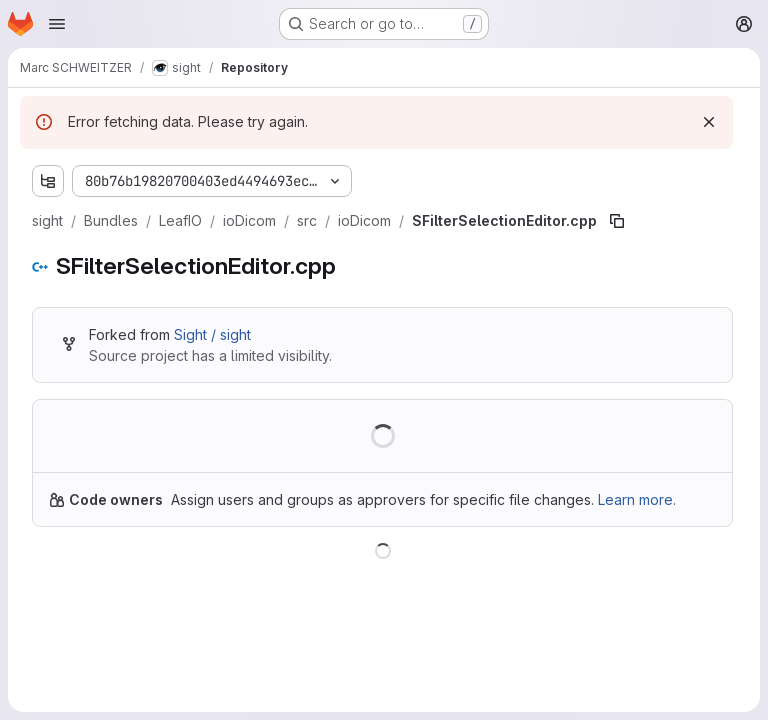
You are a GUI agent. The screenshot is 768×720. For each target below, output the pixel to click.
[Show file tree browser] (48, 181)
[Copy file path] (617, 221)
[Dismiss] (709, 122)
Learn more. (637, 499)
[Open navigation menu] (57, 24)
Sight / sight (212, 334)
